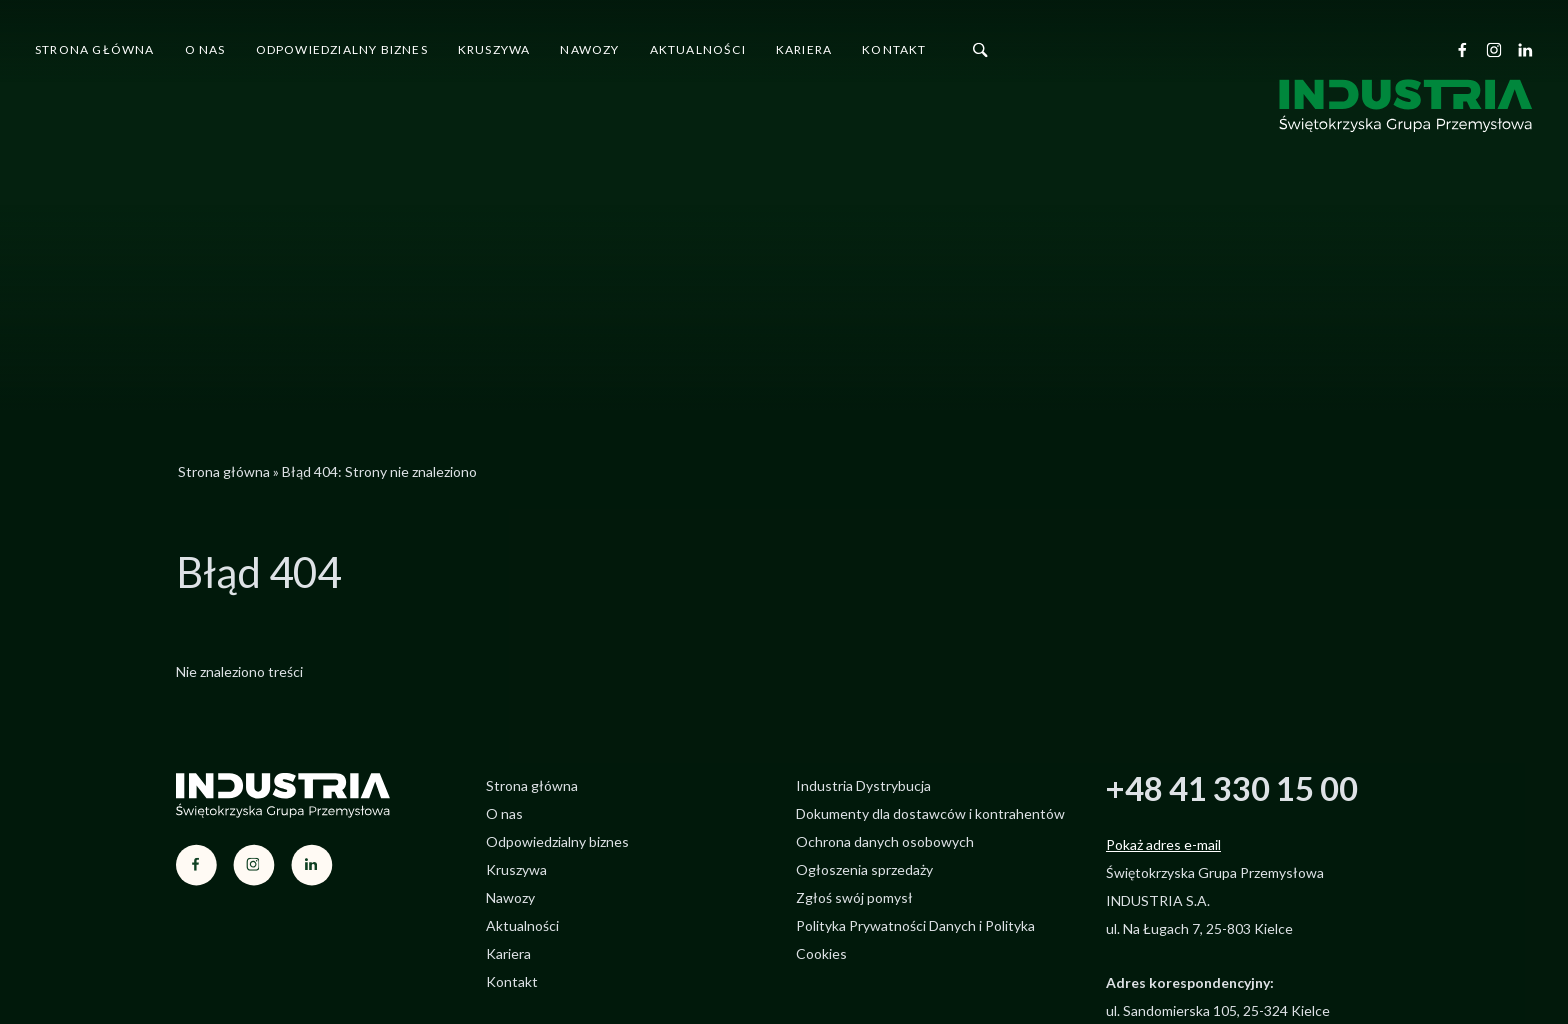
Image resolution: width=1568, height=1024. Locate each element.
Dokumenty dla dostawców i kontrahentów (930, 813)
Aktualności (698, 49)
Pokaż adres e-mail (1163, 844)
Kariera (804, 49)
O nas (205, 49)
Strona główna (95, 49)
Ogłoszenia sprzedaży (864, 869)
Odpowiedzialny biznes (342, 49)
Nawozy (589, 49)
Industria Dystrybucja (863, 785)
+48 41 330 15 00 (1232, 788)
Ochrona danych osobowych (885, 841)
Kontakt (894, 49)
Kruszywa (494, 49)
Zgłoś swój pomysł (854, 897)
